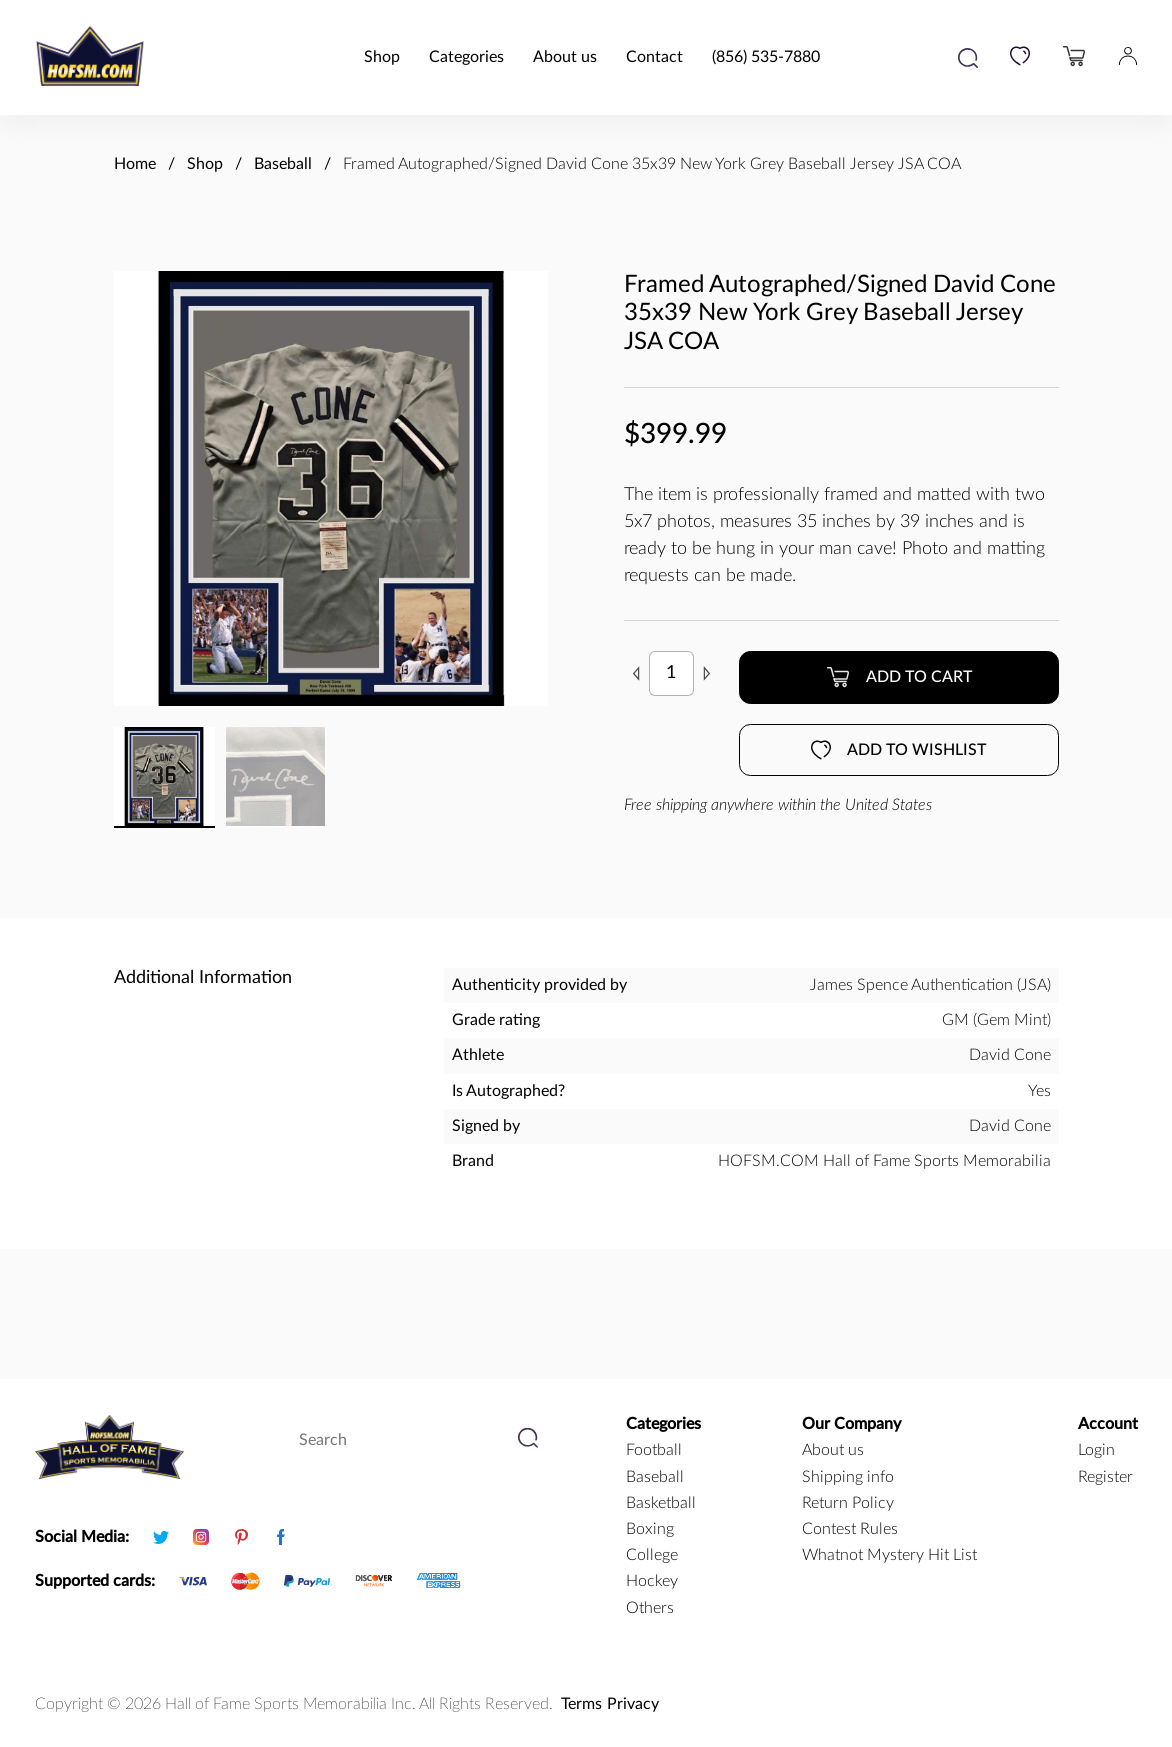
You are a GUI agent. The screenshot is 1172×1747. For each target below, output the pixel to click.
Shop (382, 57)
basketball (661, 1503)
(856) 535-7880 (766, 57)
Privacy (633, 1704)
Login (1096, 1450)
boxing (650, 1529)
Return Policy (848, 1503)
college (652, 1555)
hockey (652, 1581)
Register (1105, 1477)
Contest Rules (850, 1529)
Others (650, 1608)
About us (565, 57)
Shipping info (848, 1477)
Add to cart (899, 677)
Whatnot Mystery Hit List (889, 1555)
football (654, 1450)
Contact (654, 57)
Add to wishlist (898, 750)
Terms (581, 1704)
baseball (655, 1477)
